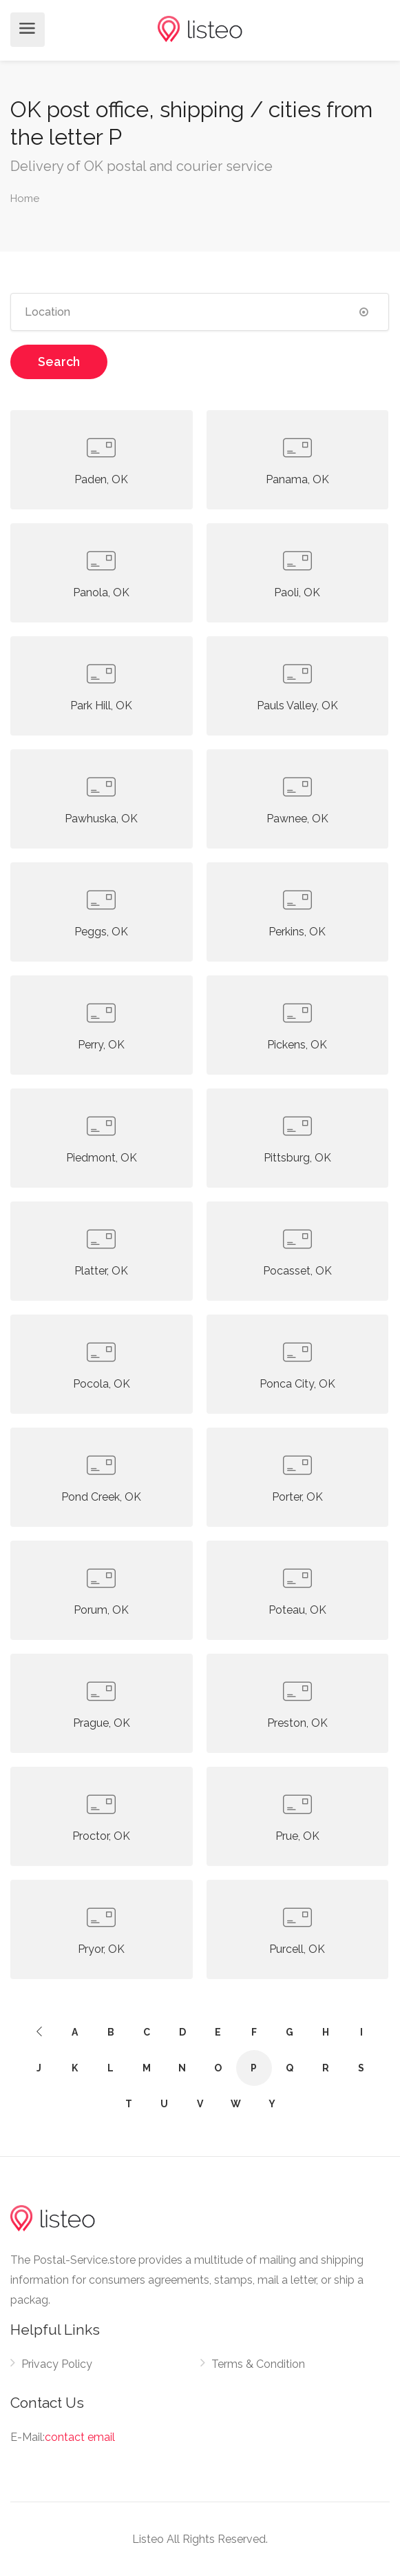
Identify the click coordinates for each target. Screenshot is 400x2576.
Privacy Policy (56, 2364)
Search (59, 361)
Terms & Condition (258, 2364)
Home (24, 198)
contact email (80, 2437)
